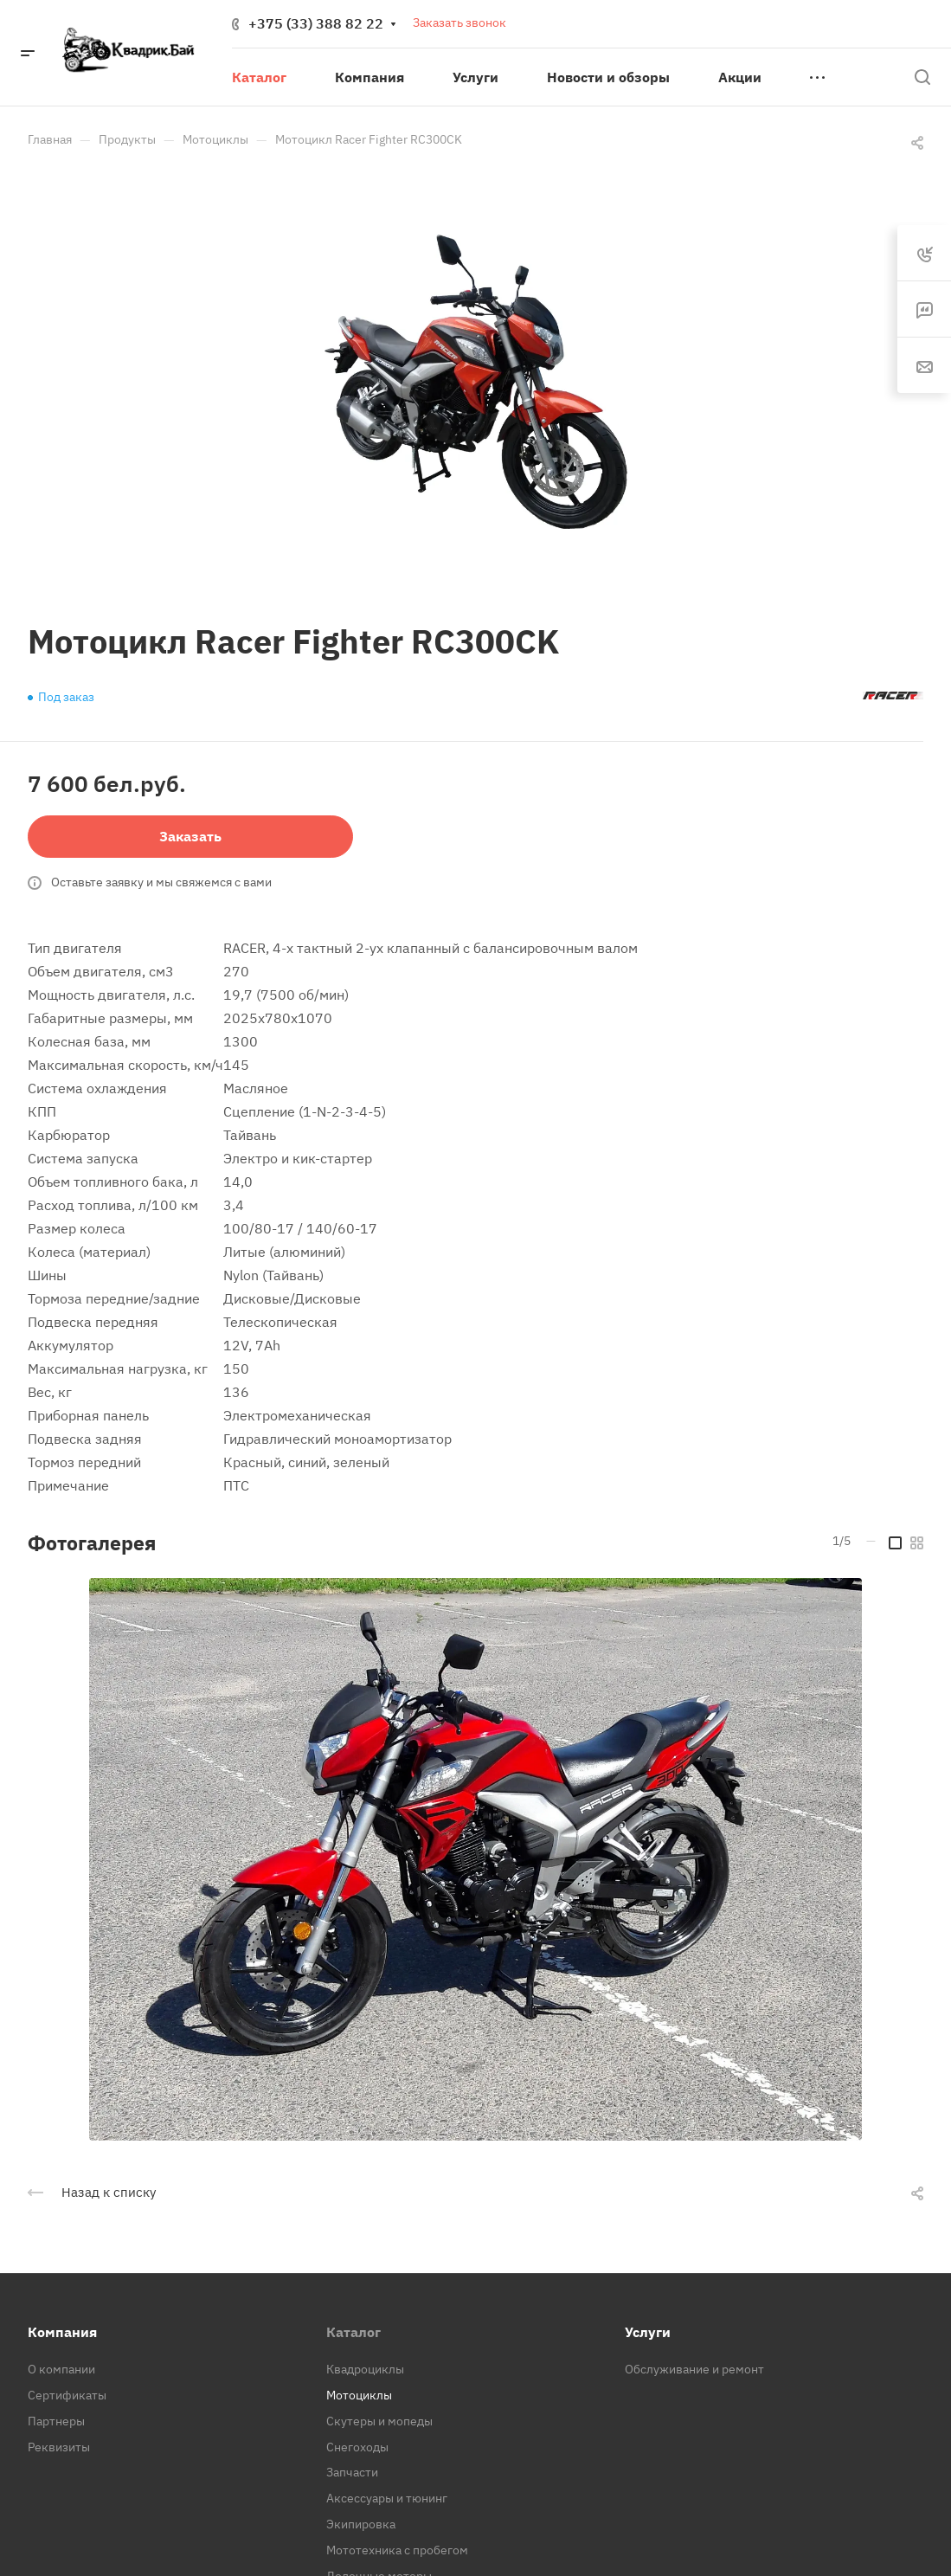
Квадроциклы (365, 2369)
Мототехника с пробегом (397, 2550)
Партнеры (56, 2421)
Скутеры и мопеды (379, 2421)
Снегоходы (357, 2447)
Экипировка (360, 2524)
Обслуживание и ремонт (694, 2369)
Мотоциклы (359, 2395)
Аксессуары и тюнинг (386, 2498)
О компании (61, 2369)
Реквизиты (59, 2447)
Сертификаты (67, 2395)
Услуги (648, 2332)
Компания (62, 2332)
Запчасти (352, 2472)
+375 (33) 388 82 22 (315, 23)
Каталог (353, 2332)
